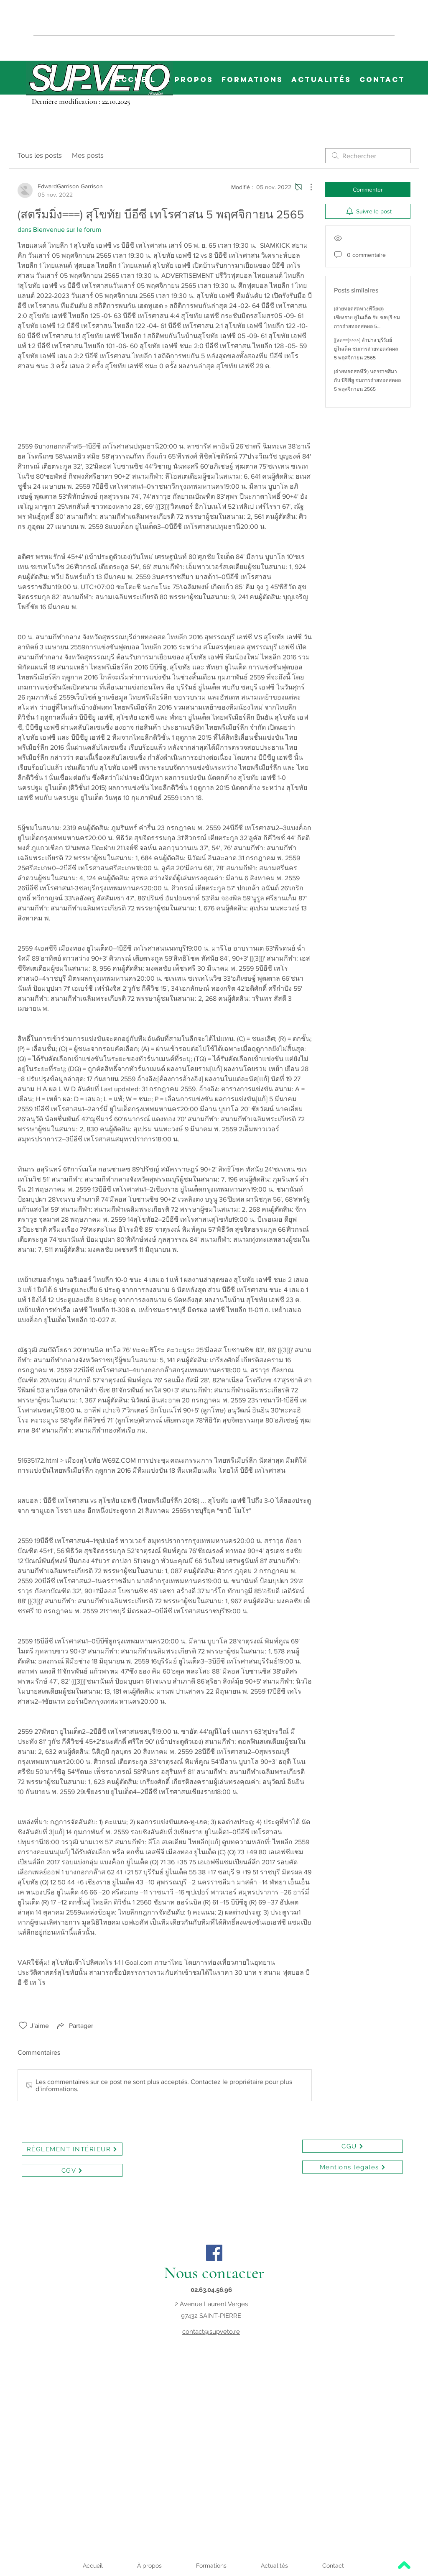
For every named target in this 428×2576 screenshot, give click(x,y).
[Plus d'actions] (307, 187)
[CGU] (352, 2146)
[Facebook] (214, 2253)
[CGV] (72, 2170)
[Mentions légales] (352, 2167)
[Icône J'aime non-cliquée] (23, 2025)
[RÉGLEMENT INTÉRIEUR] (72, 2149)
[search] (367, 155)
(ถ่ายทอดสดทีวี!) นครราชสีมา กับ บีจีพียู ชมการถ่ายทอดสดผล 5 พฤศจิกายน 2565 (367, 380)
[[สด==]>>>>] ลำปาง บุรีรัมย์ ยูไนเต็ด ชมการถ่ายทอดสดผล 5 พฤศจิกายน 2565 (366, 349)
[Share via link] (74, 2025)
